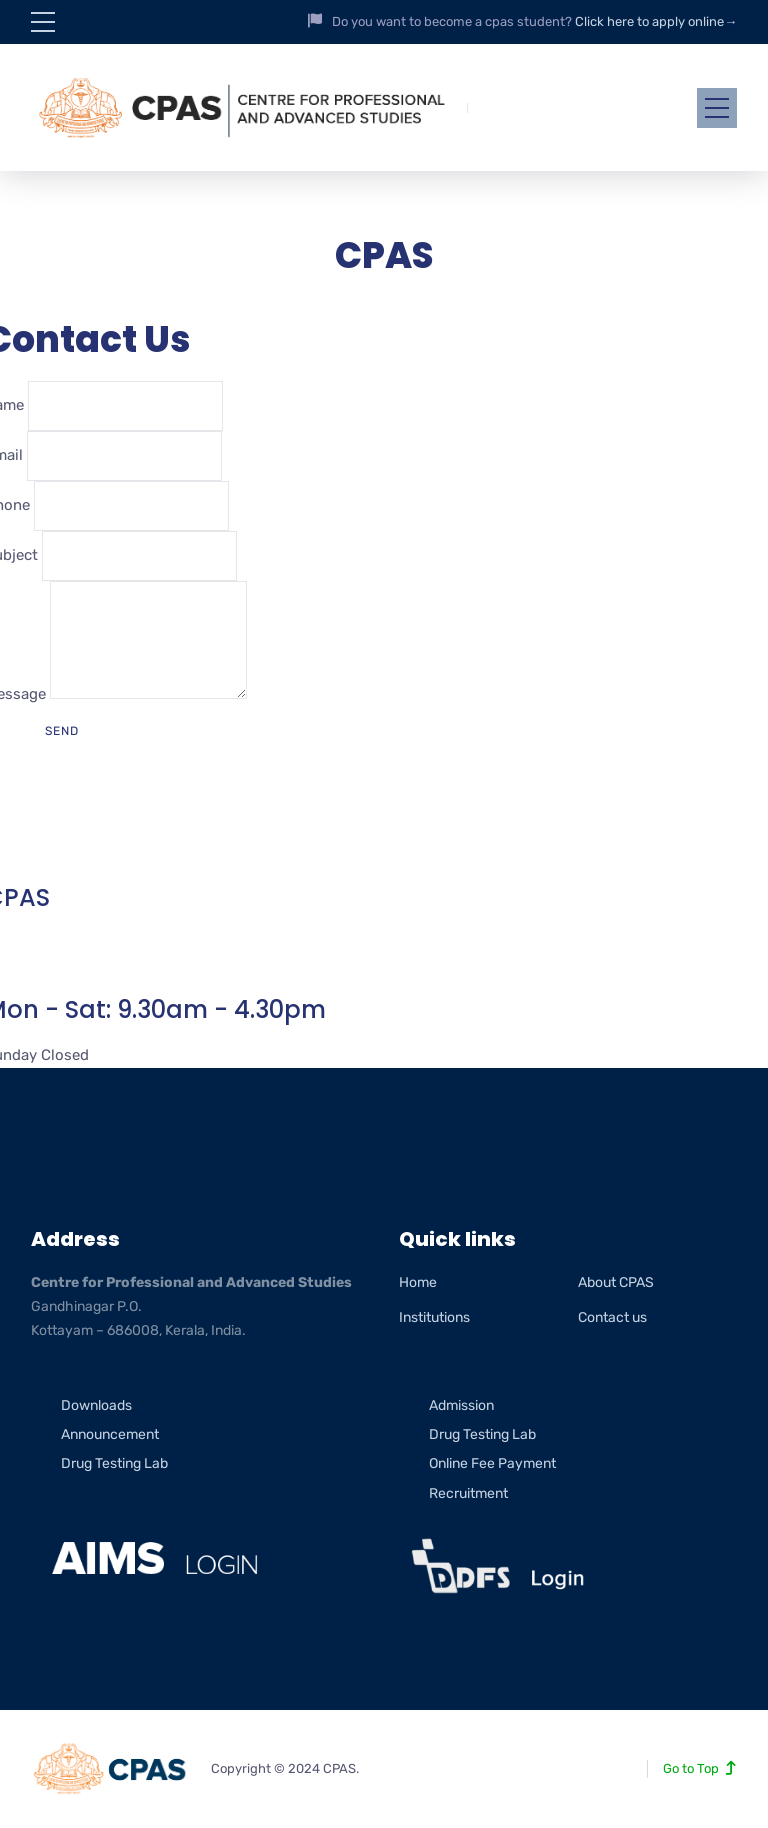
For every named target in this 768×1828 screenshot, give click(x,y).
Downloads (96, 1405)
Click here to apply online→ (656, 21)
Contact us (612, 1317)
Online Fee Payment (492, 1463)
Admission (461, 1405)
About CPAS (616, 1282)
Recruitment (468, 1493)
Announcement (110, 1434)
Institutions (434, 1317)
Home (418, 1282)
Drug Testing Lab (114, 1463)
